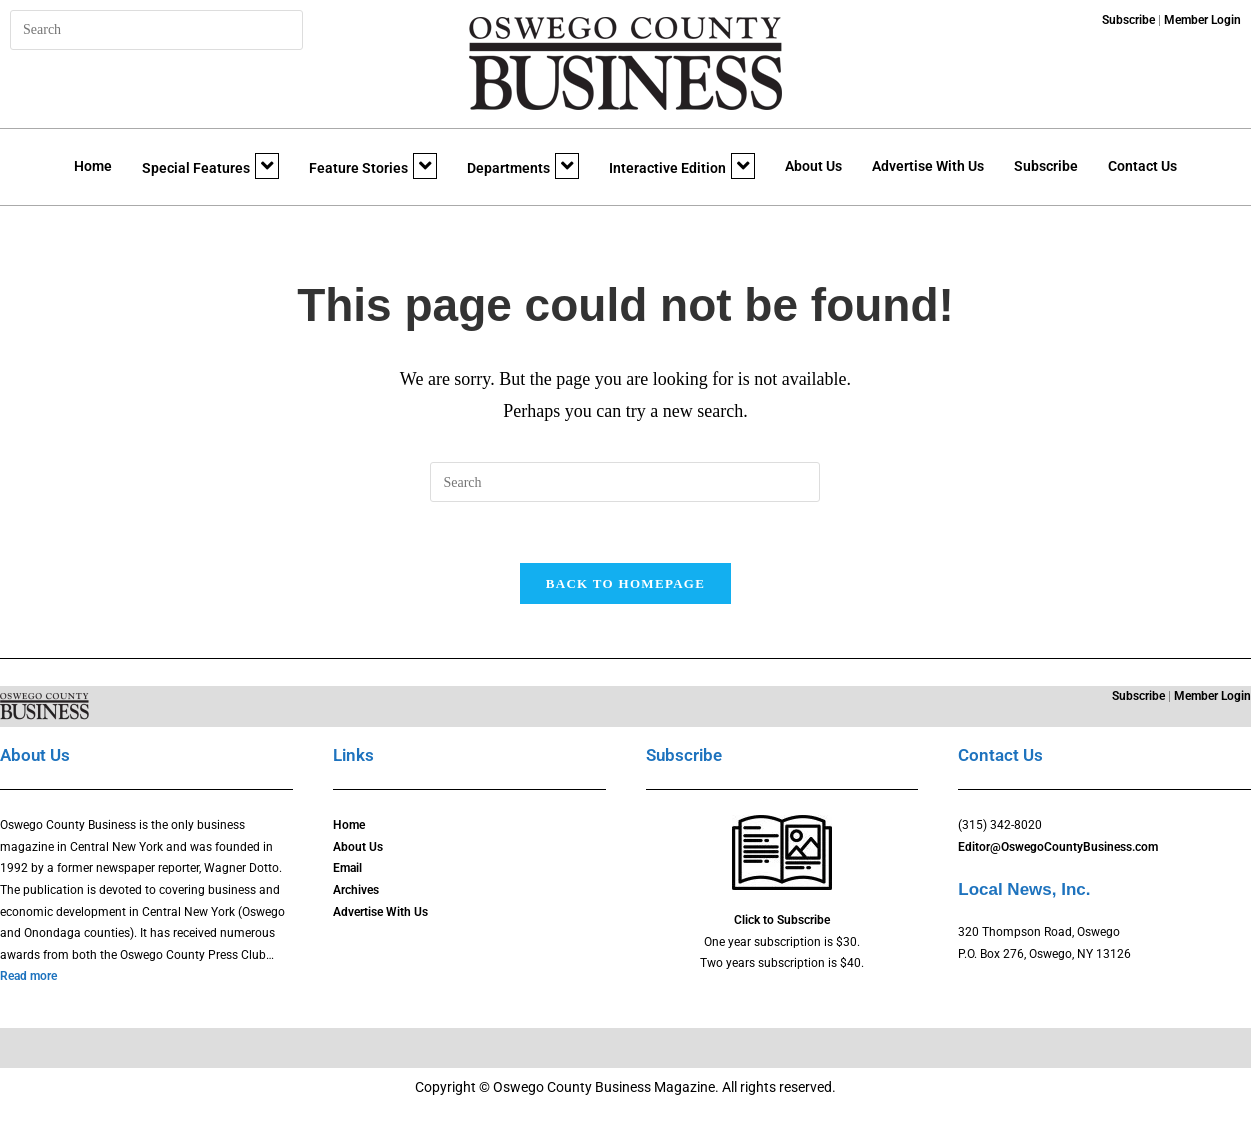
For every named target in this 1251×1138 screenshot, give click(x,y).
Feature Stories (373, 166)
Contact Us (1142, 166)
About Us (813, 166)
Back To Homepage (625, 583)
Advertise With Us (928, 166)
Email (347, 869)
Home (93, 166)
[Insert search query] (156, 30)
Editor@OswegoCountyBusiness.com (1058, 848)
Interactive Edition (682, 166)
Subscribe (1046, 166)
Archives (356, 891)
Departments (523, 166)
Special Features (210, 166)
